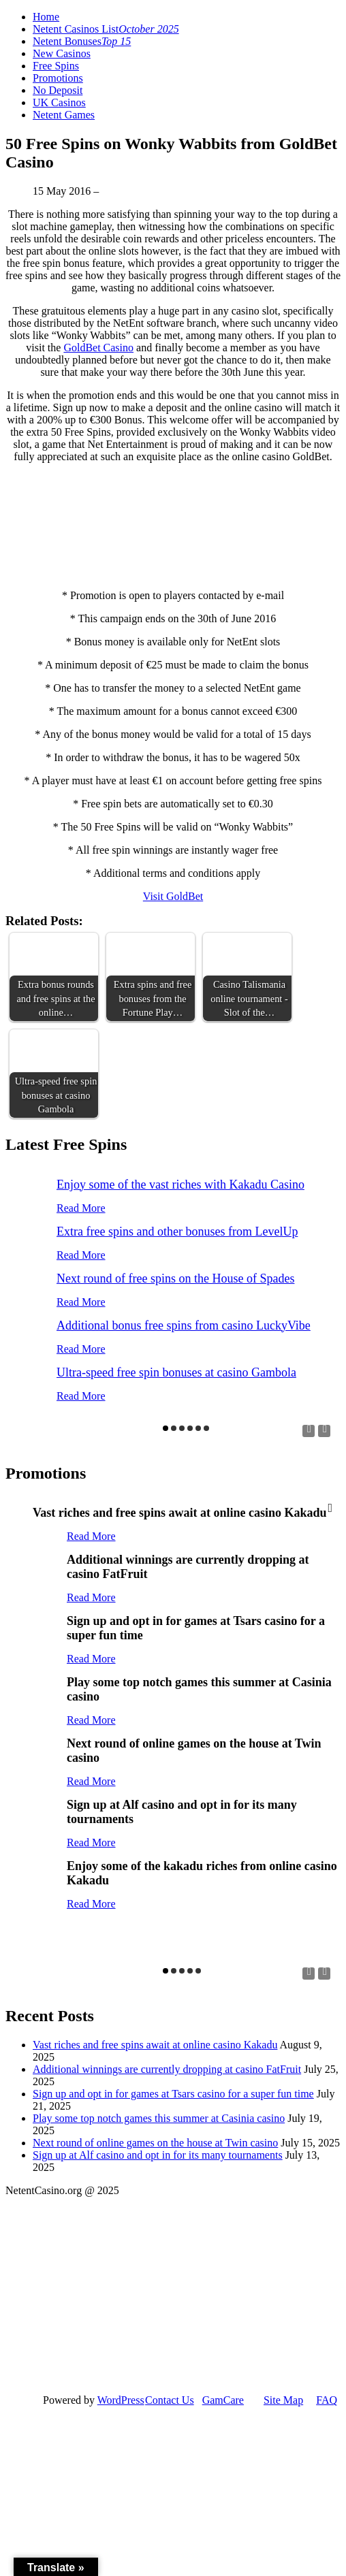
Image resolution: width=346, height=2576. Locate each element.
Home (46, 16)
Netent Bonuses (82, 41)
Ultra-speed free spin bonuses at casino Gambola (176, 1372)
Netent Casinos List (106, 29)
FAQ (326, 2400)
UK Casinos (59, 102)
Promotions (58, 78)
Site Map (283, 2400)
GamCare (223, 2400)
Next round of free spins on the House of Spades (175, 1278)
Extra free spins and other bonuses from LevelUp (177, 1231)
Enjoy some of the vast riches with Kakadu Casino (180, 1184)
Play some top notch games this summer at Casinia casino (159, 2118)
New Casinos (62, 53)
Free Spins (56, 65)
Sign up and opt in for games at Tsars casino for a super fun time (173, 2093)
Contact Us (169, 2400)
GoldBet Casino (98, 347)
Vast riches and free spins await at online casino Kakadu (155, 2044)
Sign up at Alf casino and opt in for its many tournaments (158, 2155)
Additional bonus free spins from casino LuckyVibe (184, 1325)
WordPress (120, 2400)
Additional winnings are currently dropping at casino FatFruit (167, 2069)
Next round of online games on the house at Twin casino (155, 2142)
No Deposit (57, 90)
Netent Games (64, 114)
